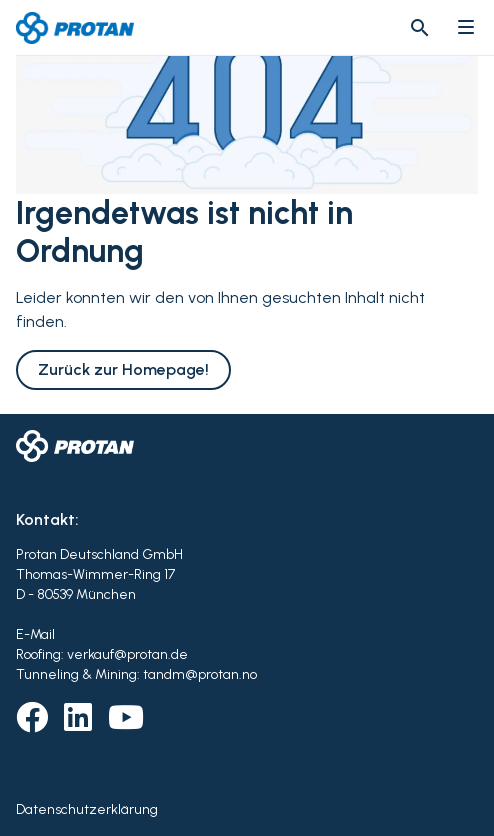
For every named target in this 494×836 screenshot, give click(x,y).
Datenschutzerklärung (87, 809)
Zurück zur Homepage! (123, 369)
